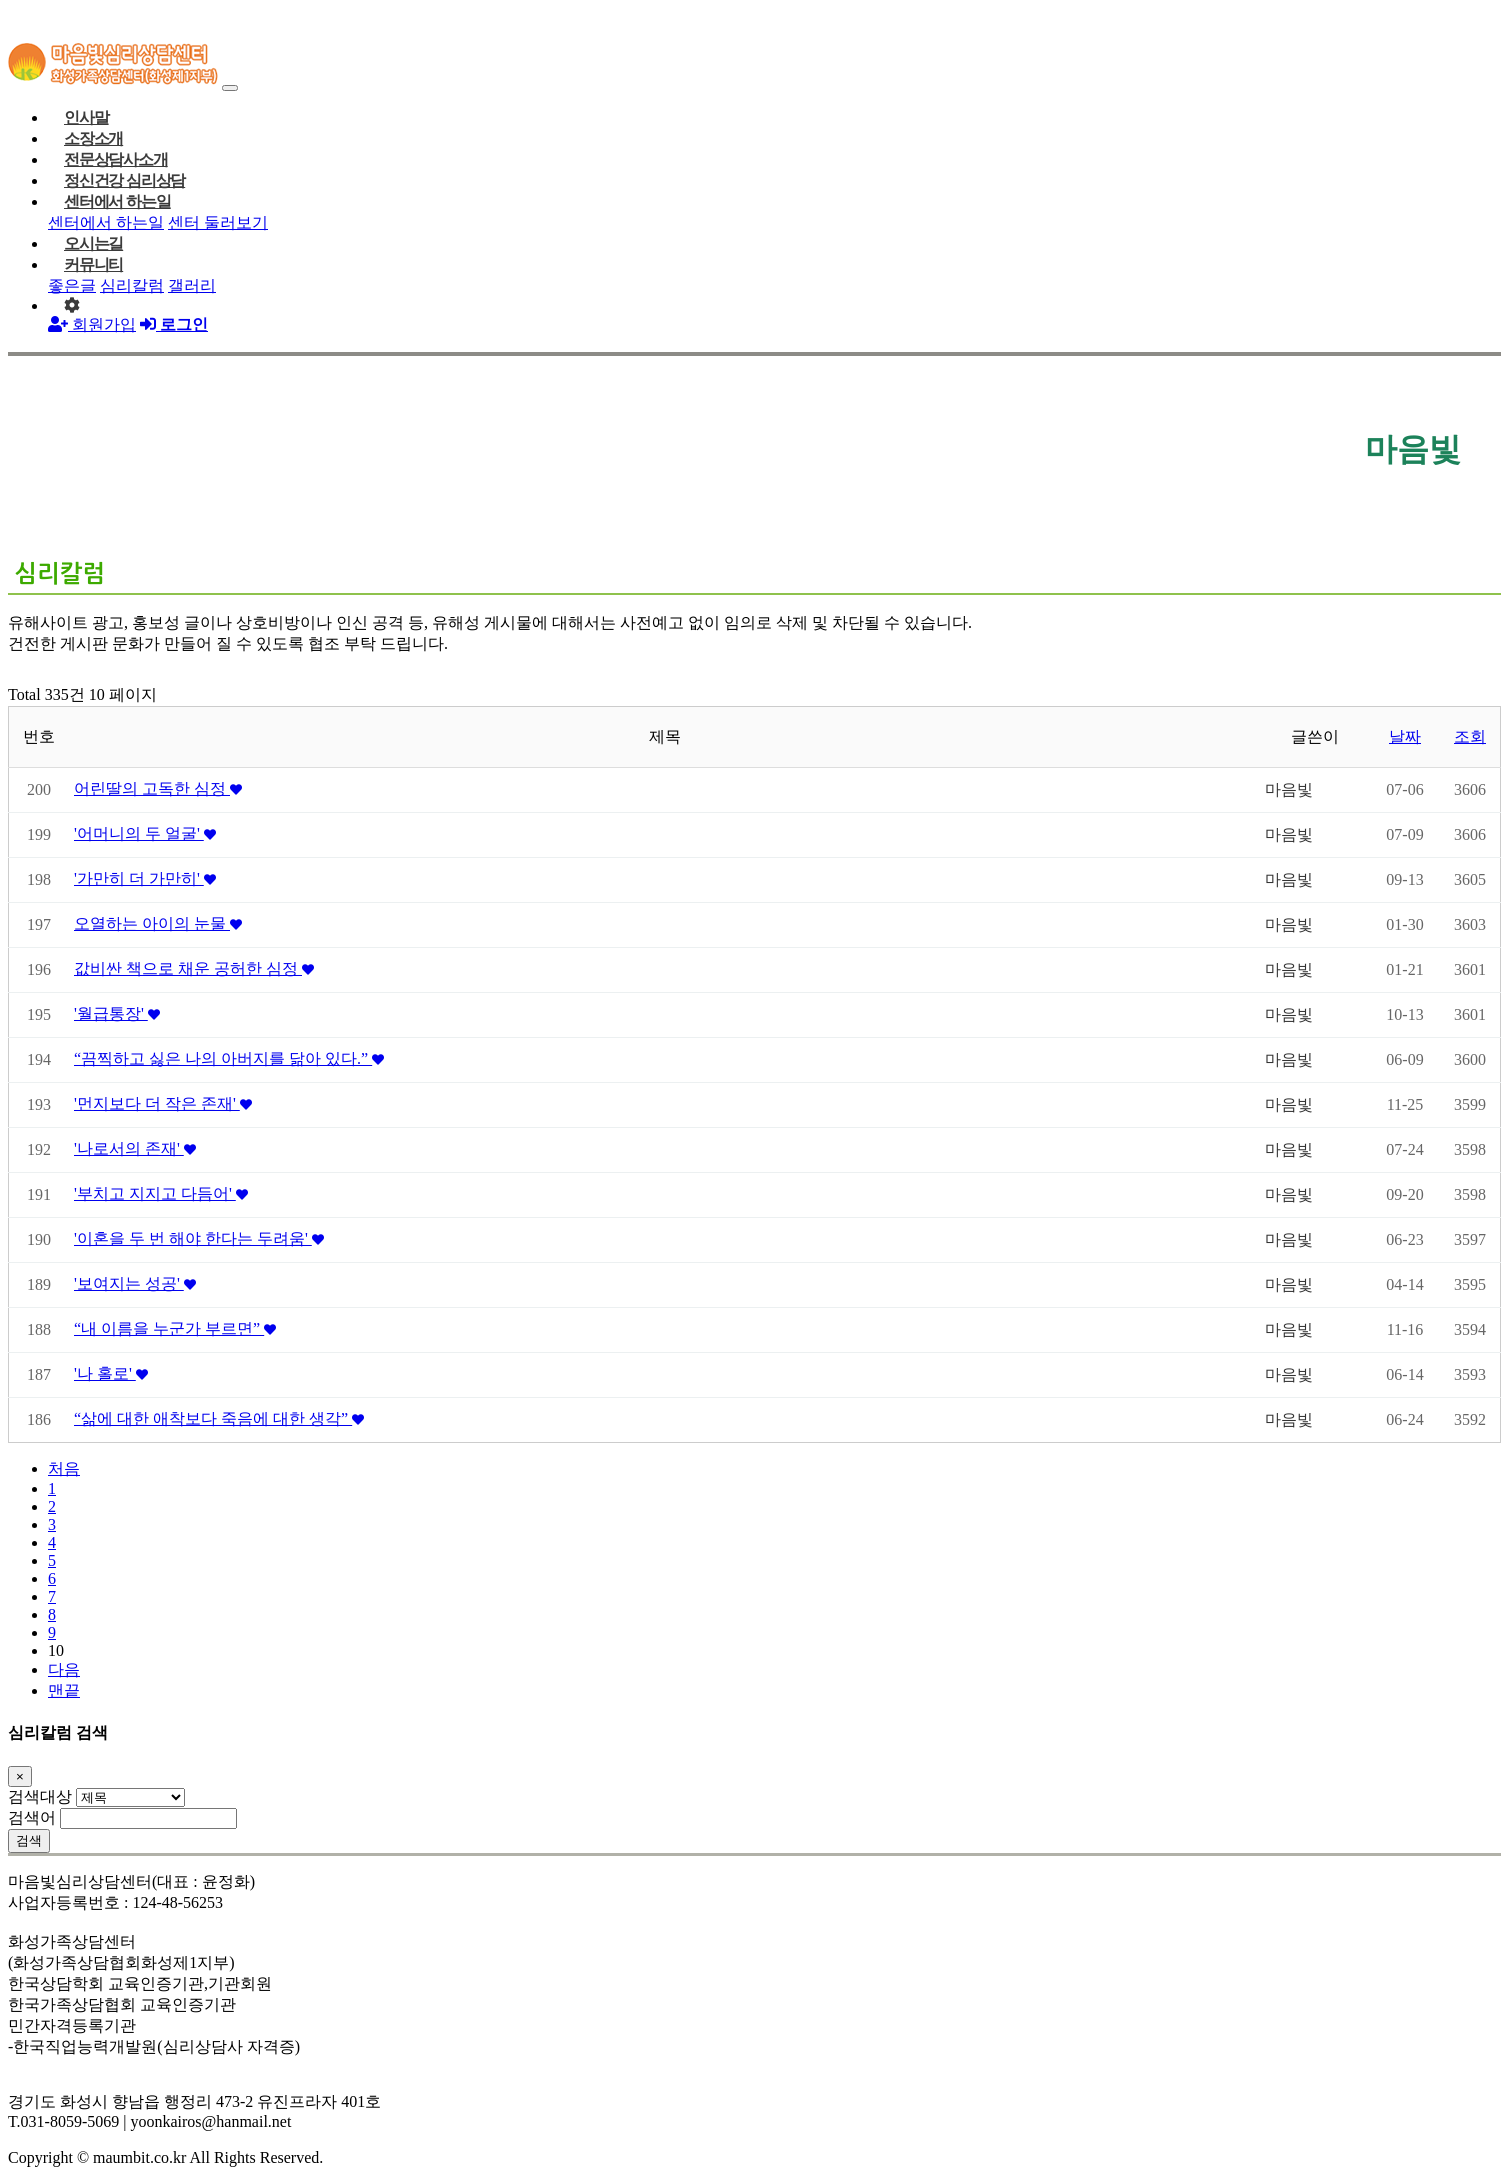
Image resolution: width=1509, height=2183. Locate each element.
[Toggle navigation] (230, 88)
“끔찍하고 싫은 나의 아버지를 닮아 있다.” (229, 1058)
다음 (64, 1669)
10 (56, 1650)
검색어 (32, 1817)
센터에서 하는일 (117, 201)
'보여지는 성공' (135, 1283)
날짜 (1405, 736)
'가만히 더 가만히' (145, 878)
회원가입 (92, 324)
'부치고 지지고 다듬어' (161, 1193)
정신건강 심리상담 (124, 180)
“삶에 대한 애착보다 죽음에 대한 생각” (219, 1418)
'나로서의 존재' (135, 1148)
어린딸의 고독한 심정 (158, 788)
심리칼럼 (132, 285)
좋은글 (72, 285)
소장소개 (93, 138)
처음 (64, 1468)
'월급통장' (117, 1013)
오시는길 (93, 243)
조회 (1470, 736)
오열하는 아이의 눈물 (158, 923)
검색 (29, 1840)
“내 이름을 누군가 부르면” (175, 1328)
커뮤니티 (93, 264)
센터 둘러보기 (218, 222)
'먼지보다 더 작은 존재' (163, 1103)
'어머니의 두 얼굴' (145, 833)
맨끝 (64, 1690)
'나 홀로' (111, 1373)
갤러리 (192, 285)
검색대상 (40, 1796)
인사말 (86, 117)
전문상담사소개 (116, 159)
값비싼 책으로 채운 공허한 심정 (194, 968)
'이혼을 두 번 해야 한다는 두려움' (199, 1238)
